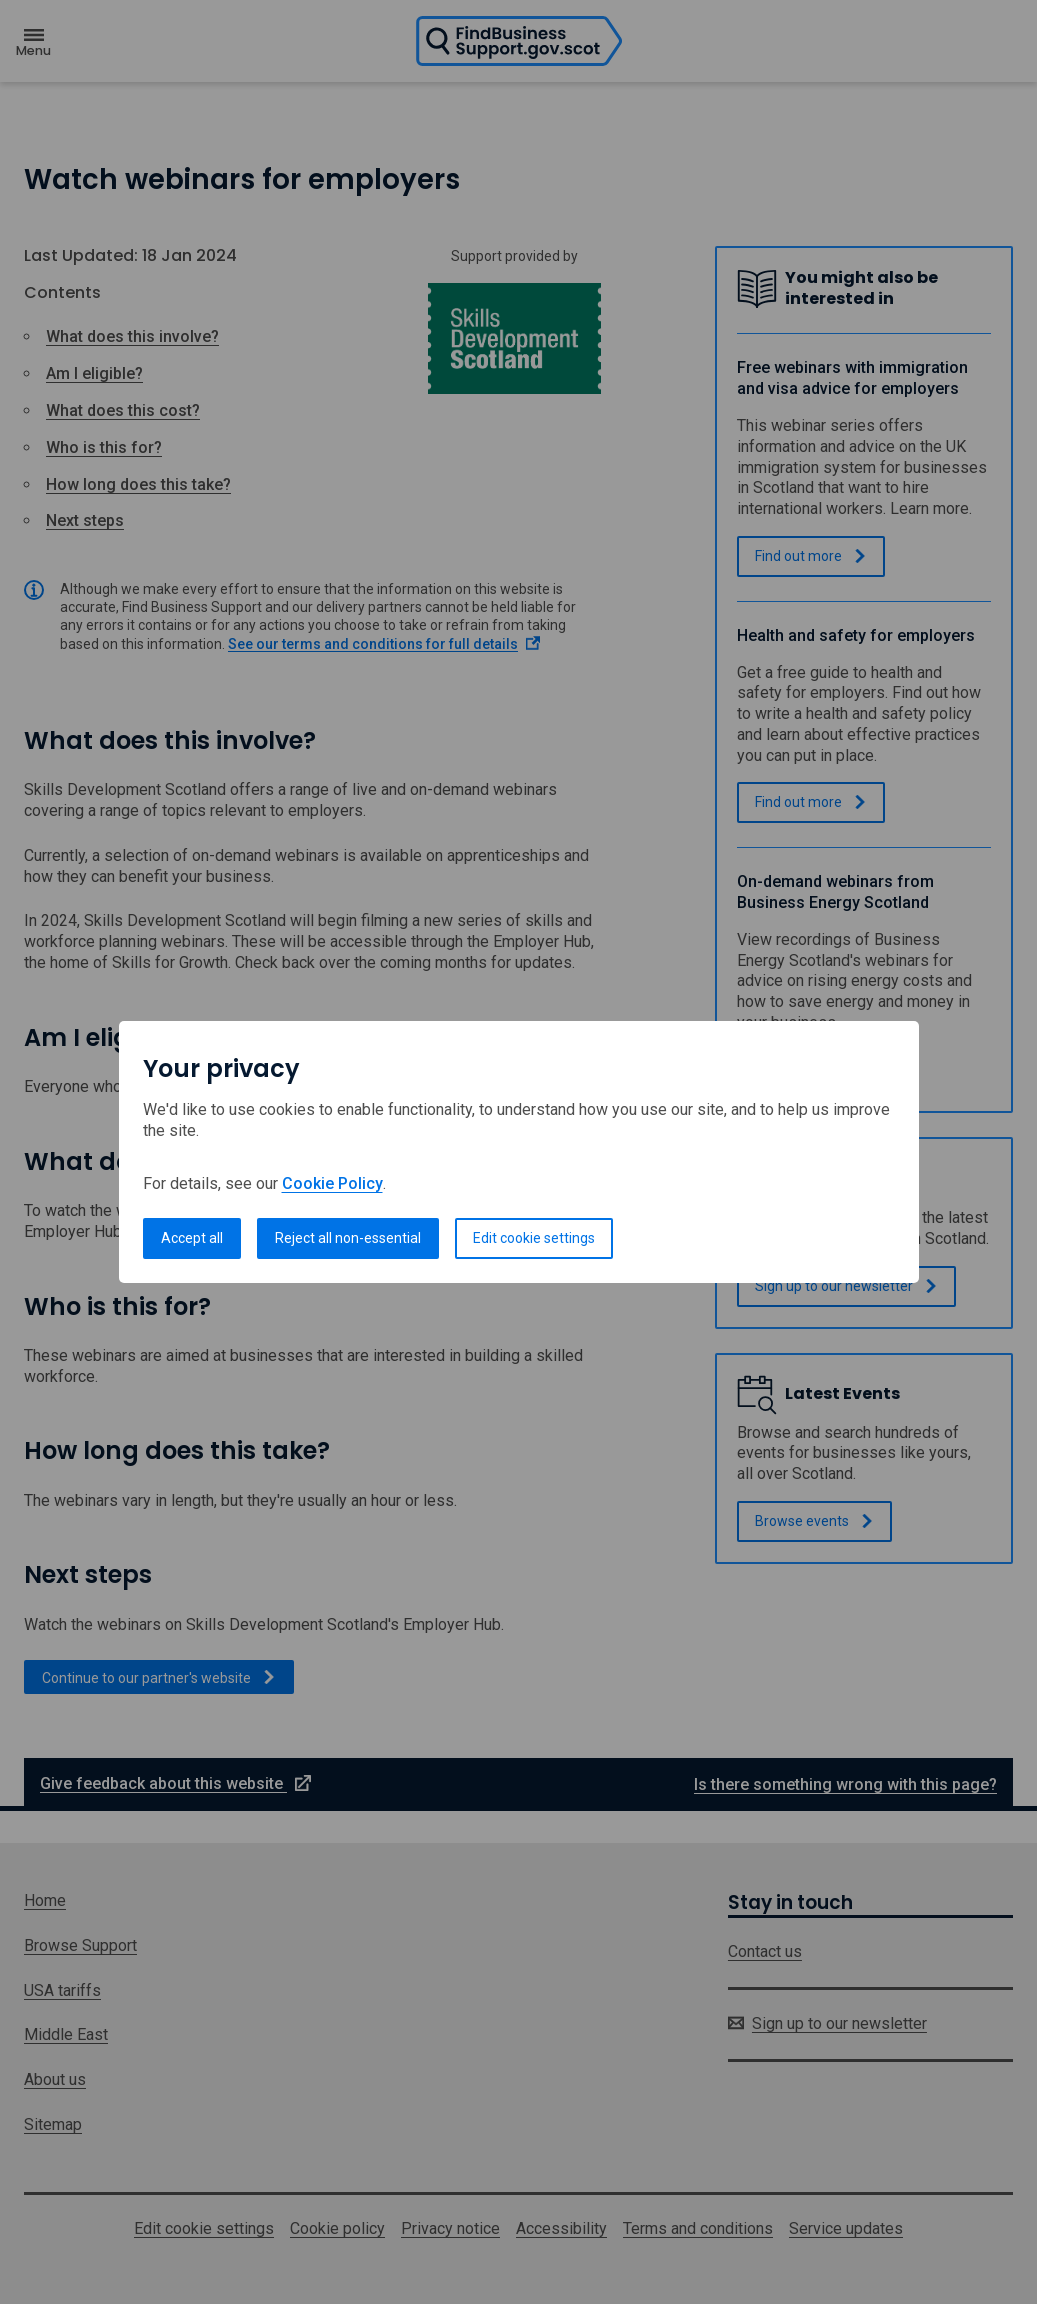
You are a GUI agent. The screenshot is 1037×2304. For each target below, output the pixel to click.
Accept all (192, 1238)
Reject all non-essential (348, 1238)
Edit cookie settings (534, 1238)
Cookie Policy (332, 1183)
